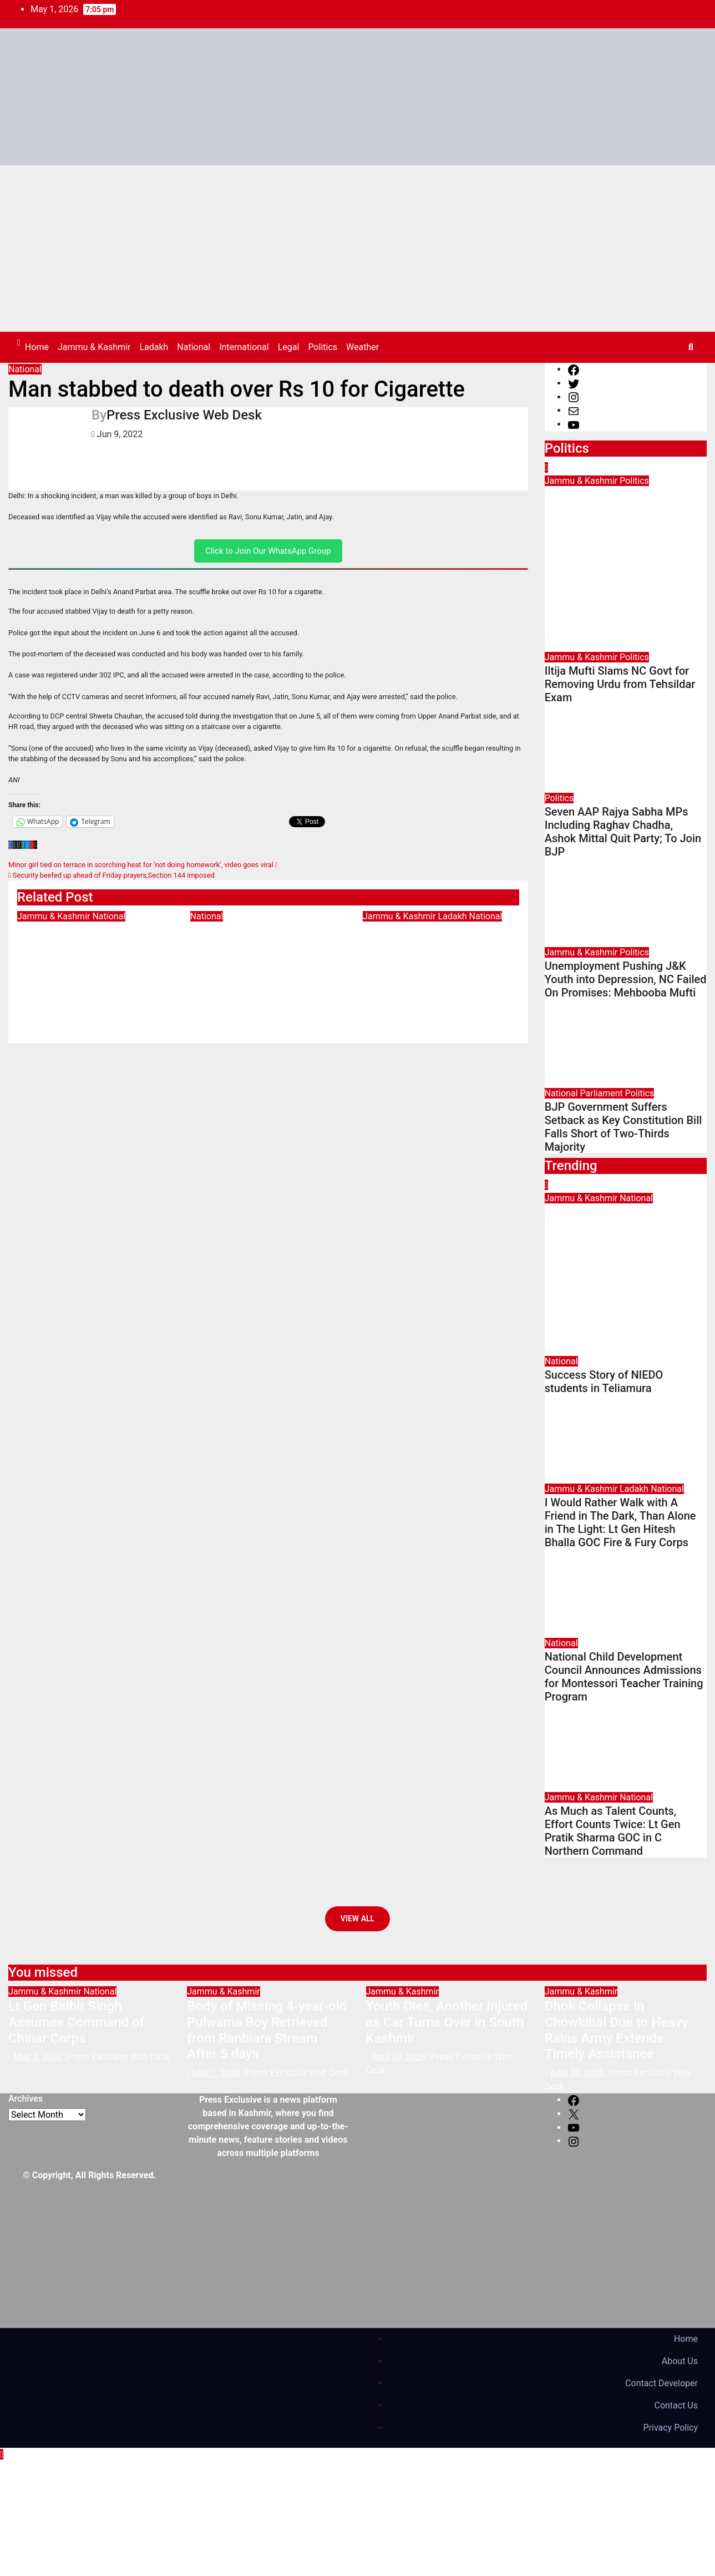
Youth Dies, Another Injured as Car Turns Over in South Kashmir (447, 2022)
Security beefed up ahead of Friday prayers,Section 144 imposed (111, 875)
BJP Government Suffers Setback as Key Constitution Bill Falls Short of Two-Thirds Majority (623, 1126)
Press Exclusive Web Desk (184, 415)
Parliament (602, 1093)
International (244, 347)
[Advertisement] (357, 248)
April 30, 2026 (399, 2057)
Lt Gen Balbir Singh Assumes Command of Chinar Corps (85, 947)
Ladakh (153, 347)
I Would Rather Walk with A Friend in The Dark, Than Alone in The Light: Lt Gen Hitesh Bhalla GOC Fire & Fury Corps (441, 963)
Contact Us (676, 2405)
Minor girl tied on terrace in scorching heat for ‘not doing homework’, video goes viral (143, 865)
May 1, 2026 (575, 1264)
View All (357, 1918)
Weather (362, 347)
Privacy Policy (670, 2427)
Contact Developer (661, 2383)
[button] (690, 347)
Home (37, 347)
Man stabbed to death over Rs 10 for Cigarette (236, 389)
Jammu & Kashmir (94, 347)
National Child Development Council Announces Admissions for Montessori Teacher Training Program (624, 1676)
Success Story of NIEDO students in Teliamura (261, 939)
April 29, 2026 (578, 547)
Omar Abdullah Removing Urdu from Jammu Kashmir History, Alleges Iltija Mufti (625, 511)
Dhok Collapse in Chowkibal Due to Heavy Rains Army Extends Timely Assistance (616, 2030)
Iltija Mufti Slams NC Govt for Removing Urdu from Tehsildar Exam (620, 684)
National (193, 347)
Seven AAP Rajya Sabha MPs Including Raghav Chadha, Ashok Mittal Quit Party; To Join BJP (623, 831)
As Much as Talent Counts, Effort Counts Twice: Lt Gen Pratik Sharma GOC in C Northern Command (613, 1831)
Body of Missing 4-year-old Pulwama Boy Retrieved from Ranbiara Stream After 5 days (267, 2030)
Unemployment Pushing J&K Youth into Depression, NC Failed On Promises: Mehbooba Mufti (626, 979)
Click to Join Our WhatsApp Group (268, 551)
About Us (680, 2361)
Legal (289, 347)
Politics (322, 347)
